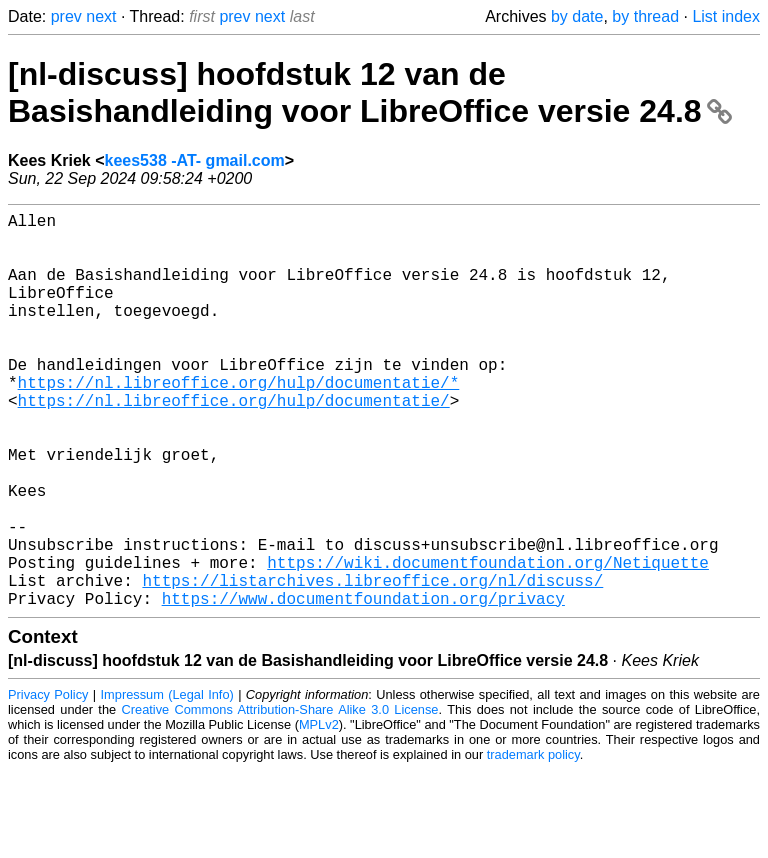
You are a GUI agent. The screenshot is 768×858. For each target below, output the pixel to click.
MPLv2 (319, 812)
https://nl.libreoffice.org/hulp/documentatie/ (234, 444)
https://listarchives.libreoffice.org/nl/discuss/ (372, 664)
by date (577, 16)
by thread (645, 16)
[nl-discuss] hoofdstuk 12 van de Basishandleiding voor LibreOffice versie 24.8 (370, 92)
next (101, 16)
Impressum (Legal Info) (167, 782)
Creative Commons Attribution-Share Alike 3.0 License (280, 797)
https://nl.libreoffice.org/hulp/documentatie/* (239, 422)
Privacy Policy (48, 782)
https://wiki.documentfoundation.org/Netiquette (488, 642)
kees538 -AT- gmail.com (195, 160)
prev (66, 16)
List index (726, 16)
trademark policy (533, 842)
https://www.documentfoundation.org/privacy (363, 686)
